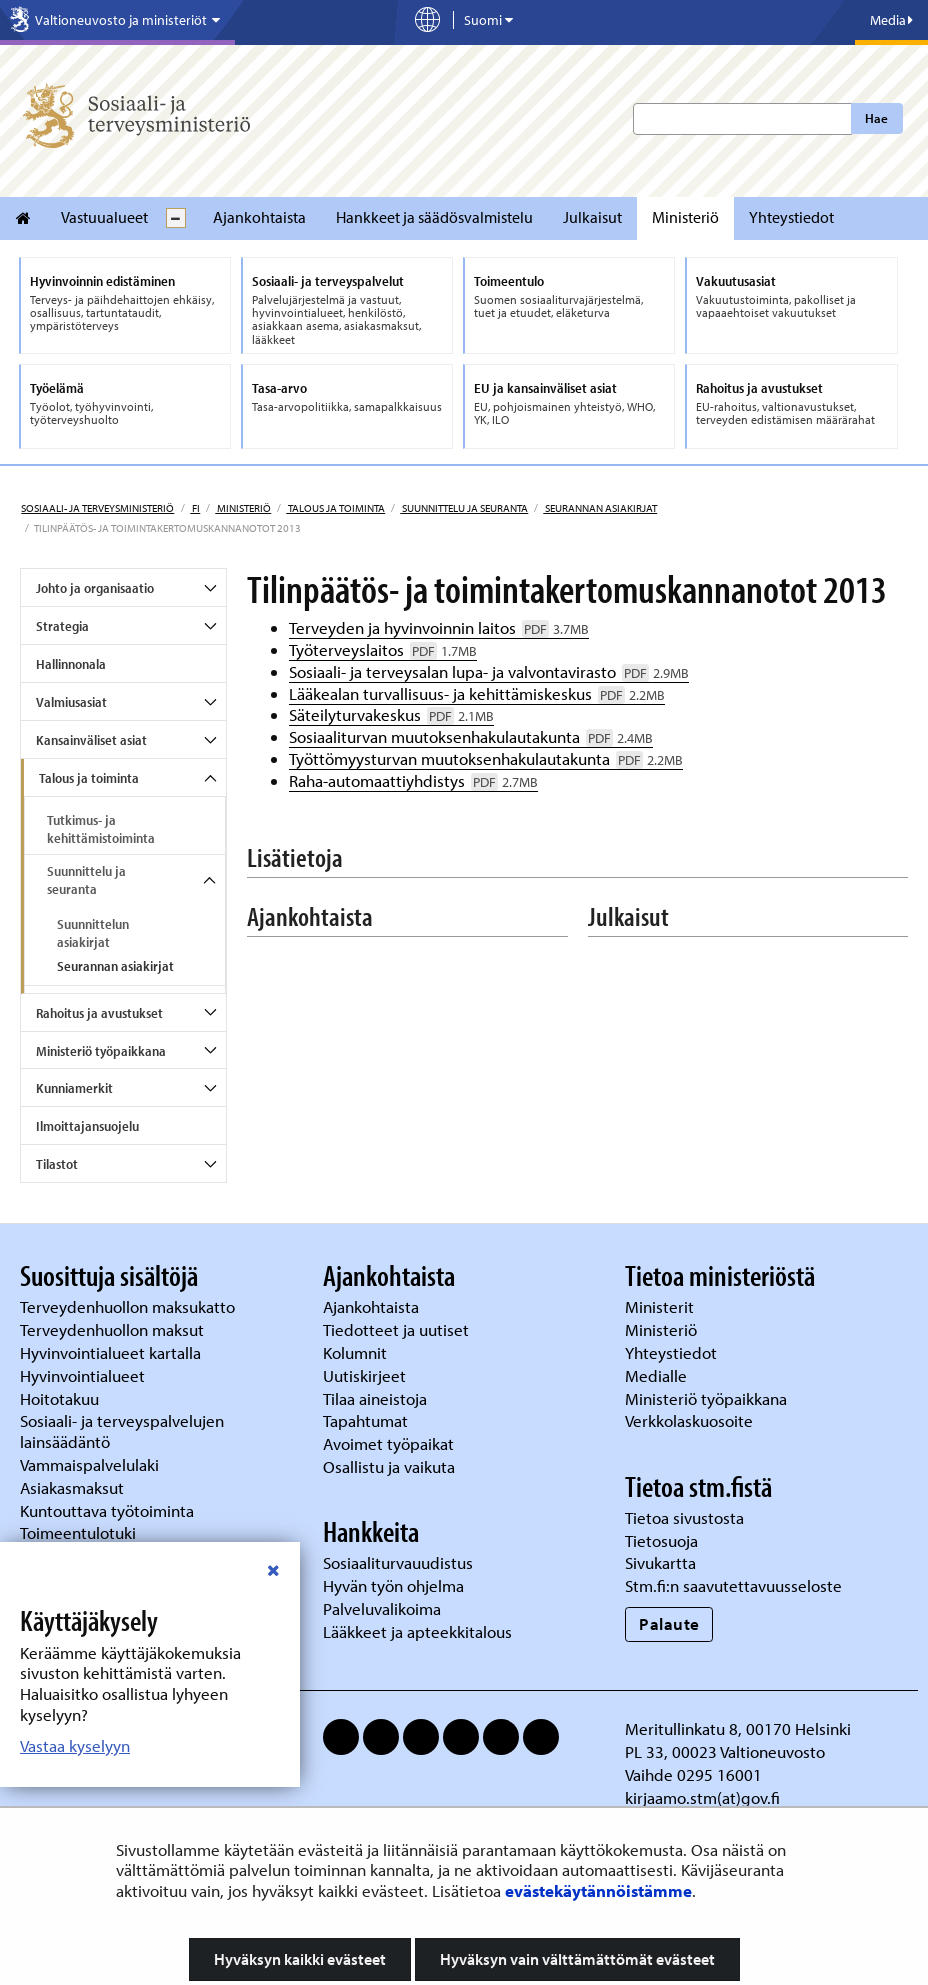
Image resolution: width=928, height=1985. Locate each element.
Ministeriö (685, 217)
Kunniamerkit (74, 1088)
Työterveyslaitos (383, 649)
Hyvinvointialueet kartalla (112, 1352)
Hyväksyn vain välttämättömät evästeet (577, 1959)
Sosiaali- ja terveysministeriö (97, 508)
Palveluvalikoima (382, 1608)
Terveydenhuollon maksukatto (129, 1306)
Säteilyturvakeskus (391, 714)
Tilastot (57, 1164)
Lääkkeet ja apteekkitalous (417, 1631)
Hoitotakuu (61, 1398)
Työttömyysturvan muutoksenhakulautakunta (486, 758)
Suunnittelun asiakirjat (93, 933)
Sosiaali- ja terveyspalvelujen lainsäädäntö (122, 1431)
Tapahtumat (365, 1420)
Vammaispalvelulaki (91, 1464)
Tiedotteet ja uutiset (398, 1329)
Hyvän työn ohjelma (393, 1585)
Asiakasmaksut (72, 1487)
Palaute (669, 1623)
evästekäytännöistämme (598, 1890)
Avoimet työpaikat (388, 1443)
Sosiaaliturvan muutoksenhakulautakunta (471, 736)
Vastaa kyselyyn (75, 1745)
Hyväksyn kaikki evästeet (300, 1959)
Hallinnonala (71, 664)
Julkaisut (592, 217)
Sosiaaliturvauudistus (398, 1562)
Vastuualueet (104, 217)
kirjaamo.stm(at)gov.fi (702, 1797)
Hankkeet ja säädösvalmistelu (434, 217)
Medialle (658, 1375)
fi (195, 508)
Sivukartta (660, 1562)
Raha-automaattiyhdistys (413, 780)
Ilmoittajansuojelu (87, 1126)
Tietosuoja (661, 1540)
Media (891, 20)
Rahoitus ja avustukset (99, 1013)
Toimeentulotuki (80, 1532)
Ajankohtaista (259, 217)
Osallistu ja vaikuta (389, 1466)
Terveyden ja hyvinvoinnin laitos (439, 627)
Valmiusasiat (71, 702)
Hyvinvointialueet (84, 1375)
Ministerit (661, 1306)
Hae (876, 118)
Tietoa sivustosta (684, 1517)
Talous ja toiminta (335, 508)
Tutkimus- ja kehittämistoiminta (101, 829)
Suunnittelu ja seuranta (464, 508)
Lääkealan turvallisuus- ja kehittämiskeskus (477, 693)
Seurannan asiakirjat (600, 508)
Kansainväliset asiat (91, 740)
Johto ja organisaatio (95, 588)
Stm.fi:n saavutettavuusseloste (733, 1585)
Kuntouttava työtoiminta (107, 1510)
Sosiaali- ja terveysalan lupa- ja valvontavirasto (489, 671)
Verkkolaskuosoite (691, 1420)
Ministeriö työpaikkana (101, 1051)
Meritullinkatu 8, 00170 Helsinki (738, 1728)
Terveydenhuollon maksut (114, 1329)
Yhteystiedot (791, 217)
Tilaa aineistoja (375, 1398)
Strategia (62, 626)
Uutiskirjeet (366, 1375)
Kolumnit (357, 1352)
